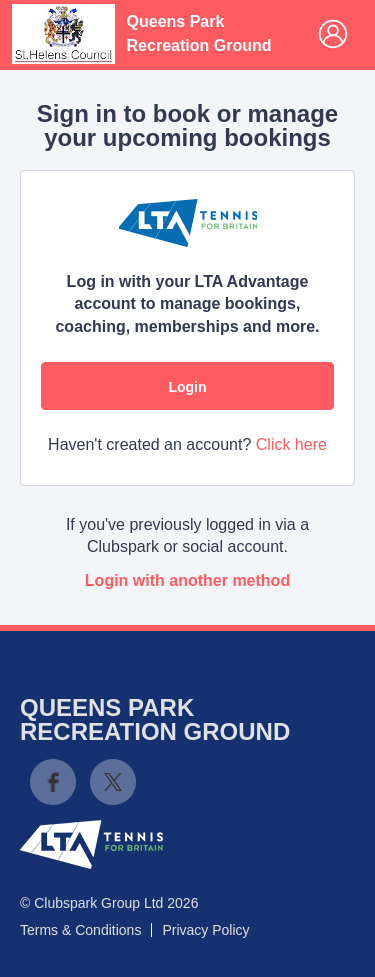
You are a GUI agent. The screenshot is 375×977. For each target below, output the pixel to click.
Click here (291, 444)
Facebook (53, 782)
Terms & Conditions (80, 930)
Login (187, 387)
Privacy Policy (205, 930)
